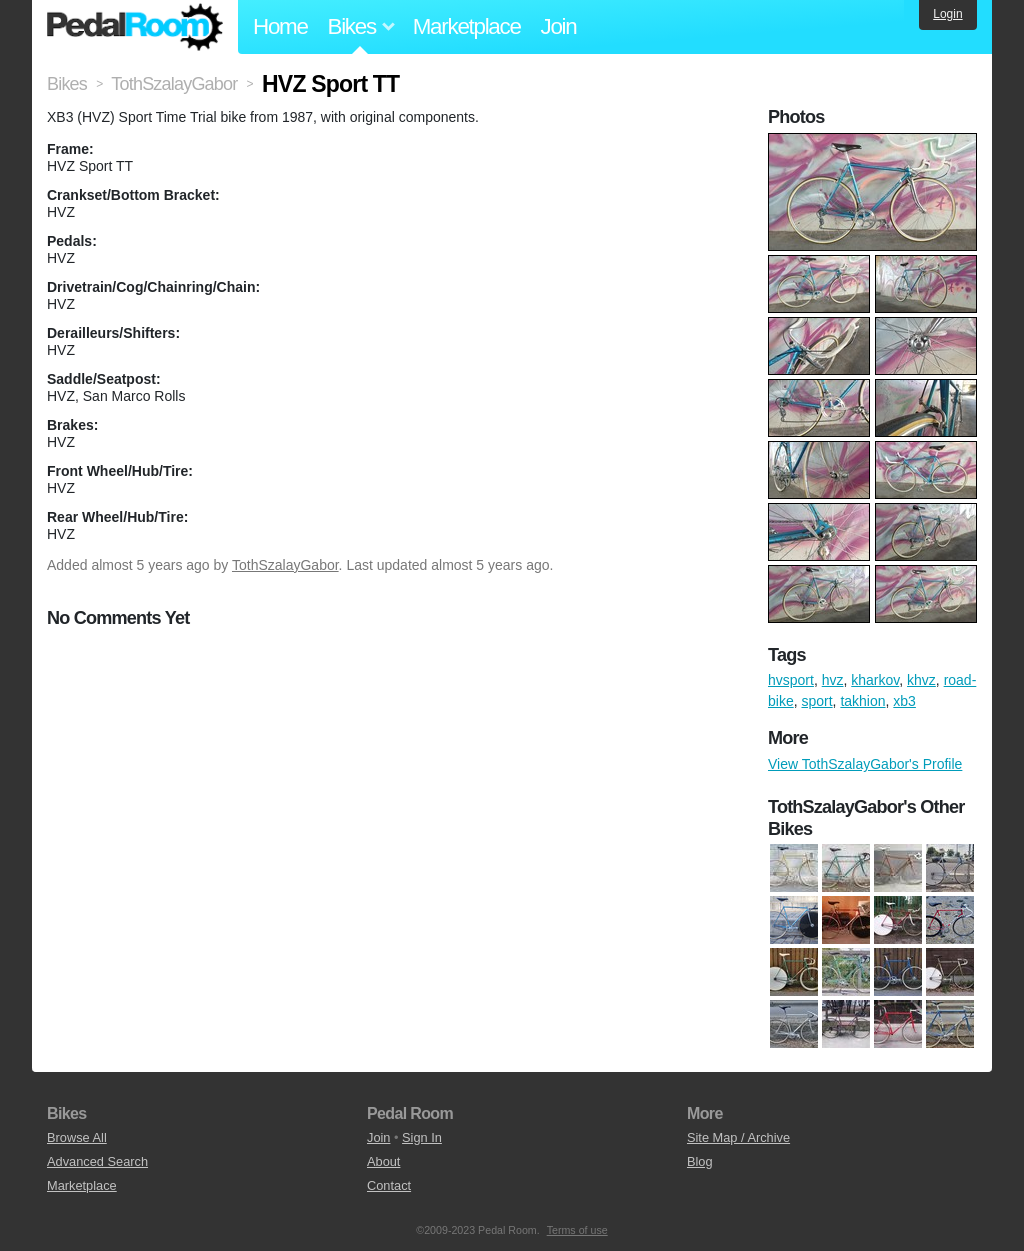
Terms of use (577, 1230)
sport (816, 701)
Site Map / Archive (738, 1137)
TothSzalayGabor (285, 565)
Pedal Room (135, 27)
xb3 (904, 701)
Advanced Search (97, 1161)
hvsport (791, 680)
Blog (700, 1161)
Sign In (422, 1137)
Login (947, 14)
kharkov (875, 680)
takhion (862, 701)
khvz (921, 680)
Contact (389, 1185)
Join (559, 26)
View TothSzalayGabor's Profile (865, 764)
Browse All (77, 1137)
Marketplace (467, 26)
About (383, 1161)
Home (280, 26)
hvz (833, 680)
